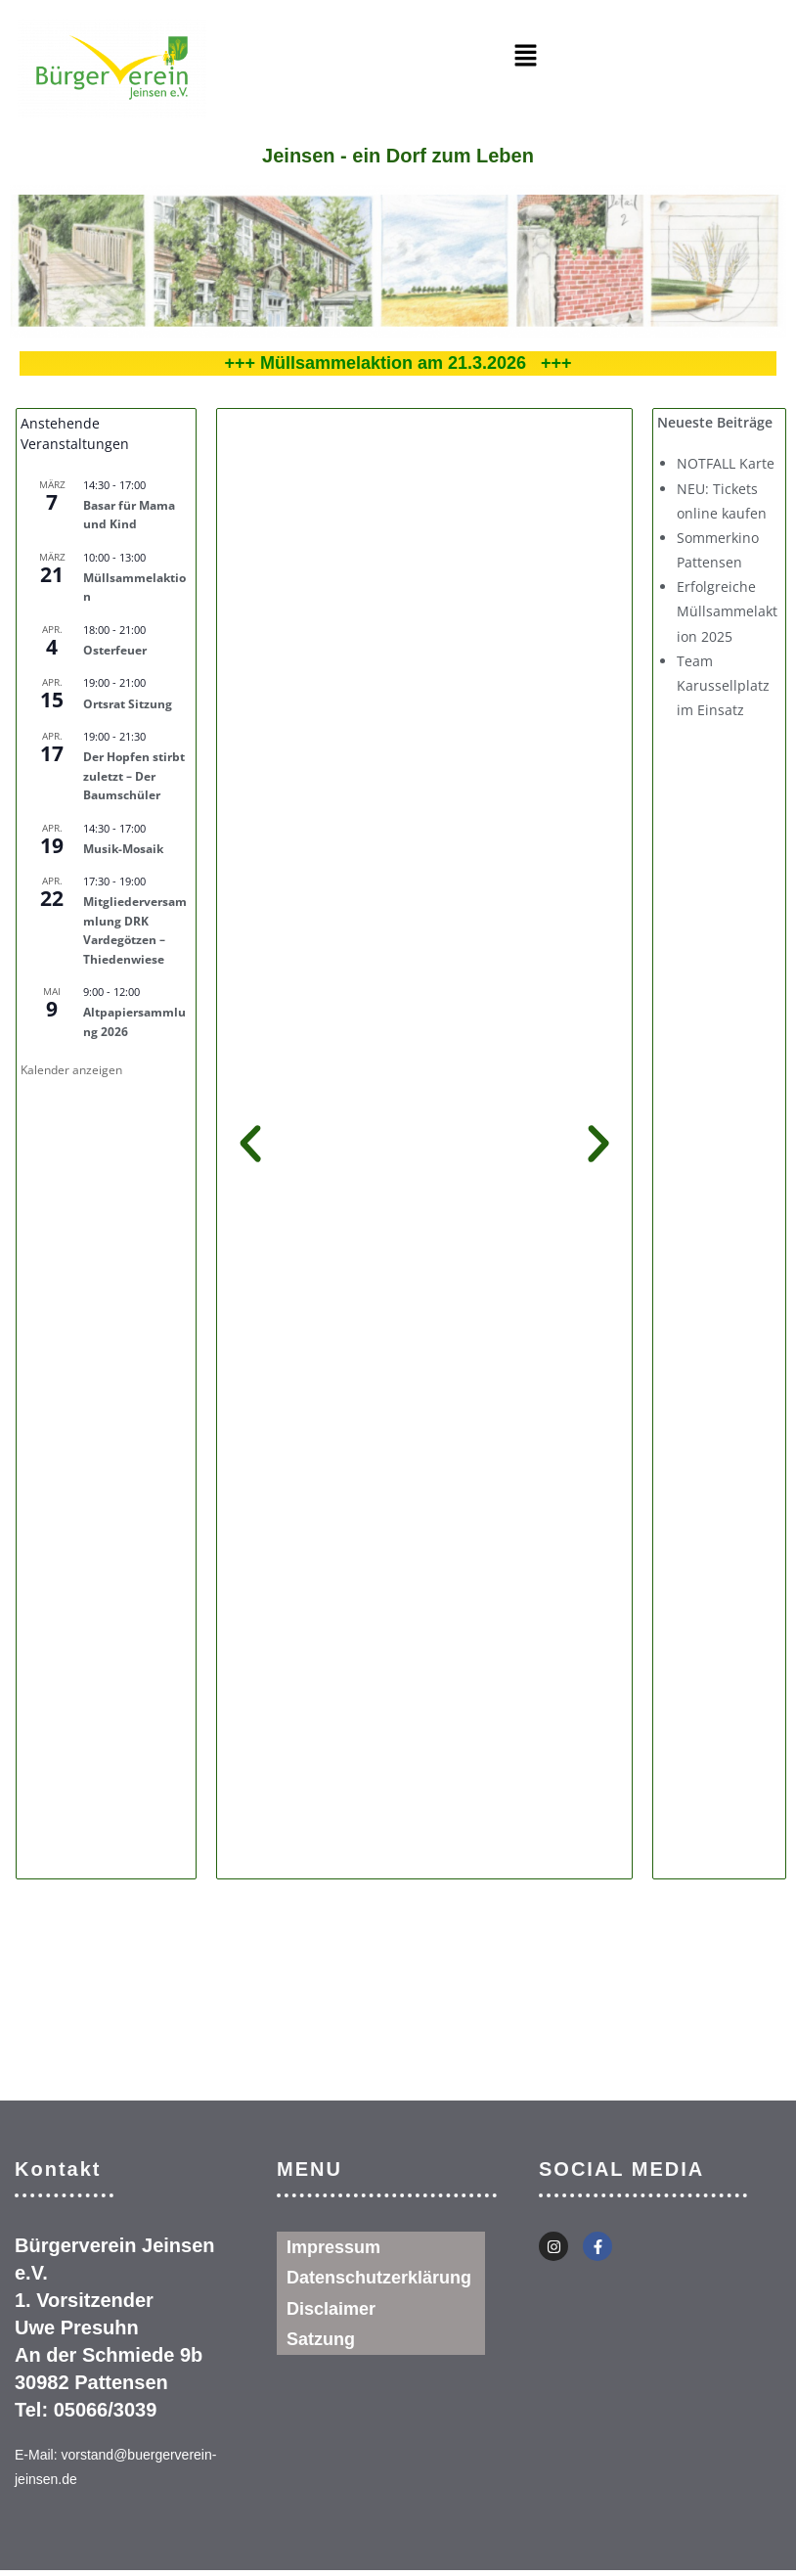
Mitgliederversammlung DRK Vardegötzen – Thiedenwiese (135, 930)
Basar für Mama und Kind (129, 514)
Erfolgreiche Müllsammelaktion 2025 (727, 611)
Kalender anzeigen (71, 1070)
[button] (526, 55)
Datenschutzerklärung (379, 2278)
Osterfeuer (115, 650)
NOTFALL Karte (725, 463)
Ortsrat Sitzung (127, 704)
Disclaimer (331, 2310)
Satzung (321, 2341)
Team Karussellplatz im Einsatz (723, 685)
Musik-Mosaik (123, 848)
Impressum (333, 2247)
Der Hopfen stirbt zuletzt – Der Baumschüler (134, 775)
